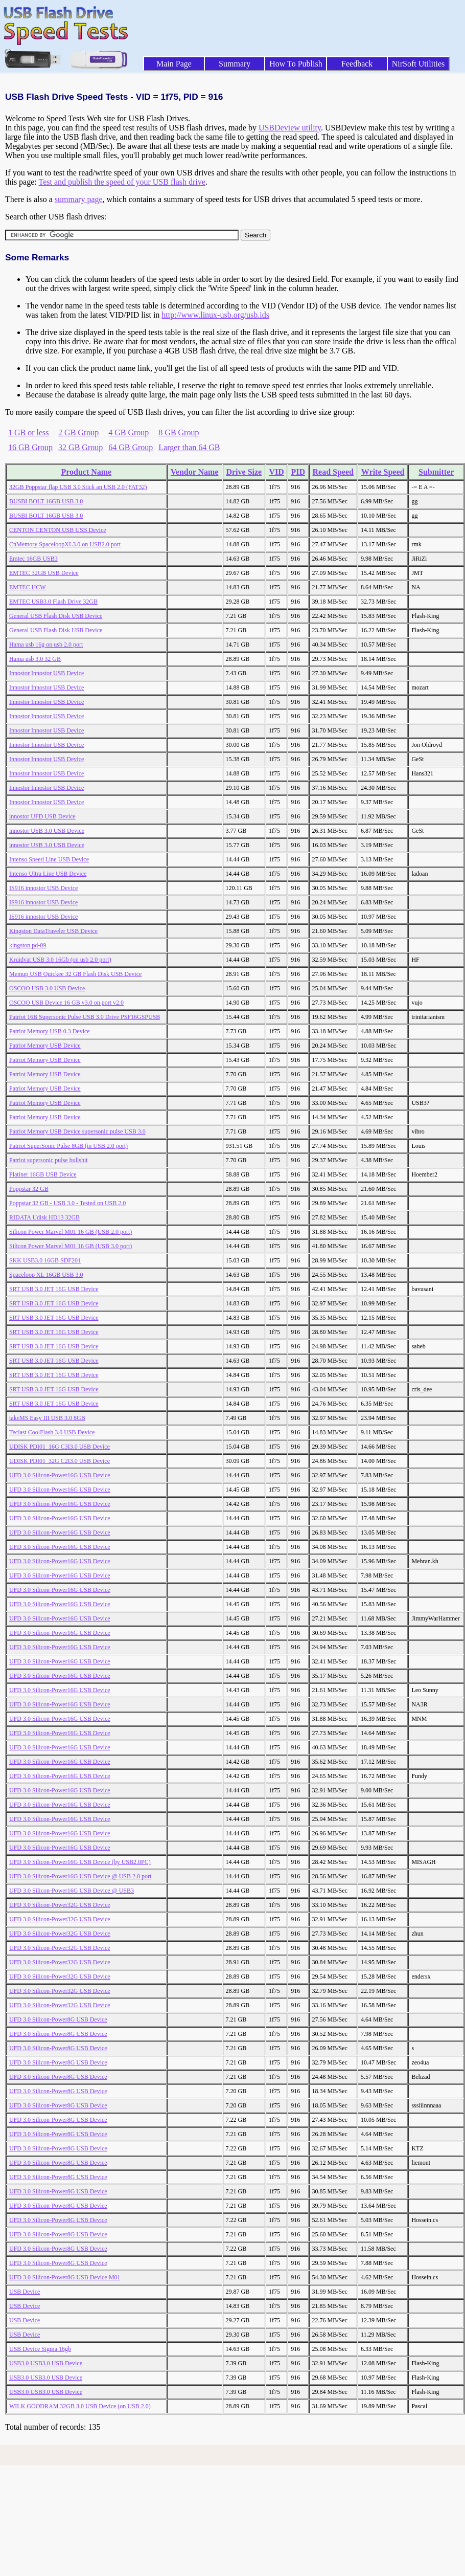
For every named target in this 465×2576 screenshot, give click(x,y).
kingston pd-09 (27, 945)
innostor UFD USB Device (42, 816)
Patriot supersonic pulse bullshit (48, 1160)
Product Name (86, 472)
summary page (79, 199)
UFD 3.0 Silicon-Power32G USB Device (59, 1904)
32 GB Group (80, 447)
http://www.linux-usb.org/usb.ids (215, 314)
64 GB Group (130, 447)
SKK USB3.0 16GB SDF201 (45, 1260)
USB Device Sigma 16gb (40, 2348)
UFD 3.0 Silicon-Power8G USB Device (58, 2019)
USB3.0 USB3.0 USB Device (45, 2363)
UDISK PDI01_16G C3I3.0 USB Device (59, 1446)
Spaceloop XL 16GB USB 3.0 (46, 1274)
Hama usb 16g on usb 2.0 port (46, 644)
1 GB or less (28, 432)
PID (298, 472)
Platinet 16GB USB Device (43, 1174)
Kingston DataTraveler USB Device (53, 931)
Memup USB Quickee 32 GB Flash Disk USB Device (75, 974)
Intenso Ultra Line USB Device (47, 873)
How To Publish (295, 63)
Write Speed (383, 472)
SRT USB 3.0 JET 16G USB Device (54, 1289)
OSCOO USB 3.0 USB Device (47, 988)
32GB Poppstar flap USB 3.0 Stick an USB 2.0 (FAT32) (78, 487)
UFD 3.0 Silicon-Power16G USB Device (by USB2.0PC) (80, 1862)
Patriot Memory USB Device (45, 1045)
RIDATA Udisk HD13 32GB (44, 1217)
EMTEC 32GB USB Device (44, 572)
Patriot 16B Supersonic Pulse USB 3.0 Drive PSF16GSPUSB (84, 1016)
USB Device (24, 2291)
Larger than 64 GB (189, 447)
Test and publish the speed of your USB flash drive (121, 181)
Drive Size (244, 472)
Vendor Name (195, 472)
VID (276, 472)
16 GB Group (30, 447)
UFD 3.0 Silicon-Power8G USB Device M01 (64, 2277)
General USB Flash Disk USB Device (55, 615)
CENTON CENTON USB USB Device (57, 530)
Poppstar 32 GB (29, 1188)
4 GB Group (128, 432)
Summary (234, 63)
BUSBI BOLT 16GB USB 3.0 (46, 501)
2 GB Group (78, 432)
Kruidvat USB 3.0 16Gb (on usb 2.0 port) (60, 959)
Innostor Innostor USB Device (46, 673)
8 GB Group (178, 432)
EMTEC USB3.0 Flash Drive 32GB (53, 601)
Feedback (357, 63)
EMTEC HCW (27, 587)
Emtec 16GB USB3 (33, 558)
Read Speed (332, 472)
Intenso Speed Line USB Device (49, 859)
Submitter (436, 472)
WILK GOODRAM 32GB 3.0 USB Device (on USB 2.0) (80, 2406)
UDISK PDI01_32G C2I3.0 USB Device (59, 1460)
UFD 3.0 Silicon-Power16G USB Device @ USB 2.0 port (80, 1876)
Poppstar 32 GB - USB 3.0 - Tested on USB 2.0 (67, 1203)
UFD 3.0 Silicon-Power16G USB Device (59, 1475)
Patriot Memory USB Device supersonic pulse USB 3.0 (77, 1131)
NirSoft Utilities (418, 63)
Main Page (174, 63)
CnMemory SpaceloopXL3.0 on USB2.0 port (65, 544)
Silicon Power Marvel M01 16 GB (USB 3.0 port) (70, 1246)
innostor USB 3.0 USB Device (46, 830)
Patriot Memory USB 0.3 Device (49, 1031)
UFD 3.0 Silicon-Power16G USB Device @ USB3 (71, 1890)
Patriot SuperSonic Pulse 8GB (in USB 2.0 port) (68, 1145)
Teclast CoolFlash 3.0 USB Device (52, 1432)
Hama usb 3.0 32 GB (35, 658)
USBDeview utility (290, 127)
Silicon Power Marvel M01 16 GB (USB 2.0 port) (70, 1231)
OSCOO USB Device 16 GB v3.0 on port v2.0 (66, 1002)
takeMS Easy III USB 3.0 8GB (47, 1418)
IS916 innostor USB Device (43, 888)
